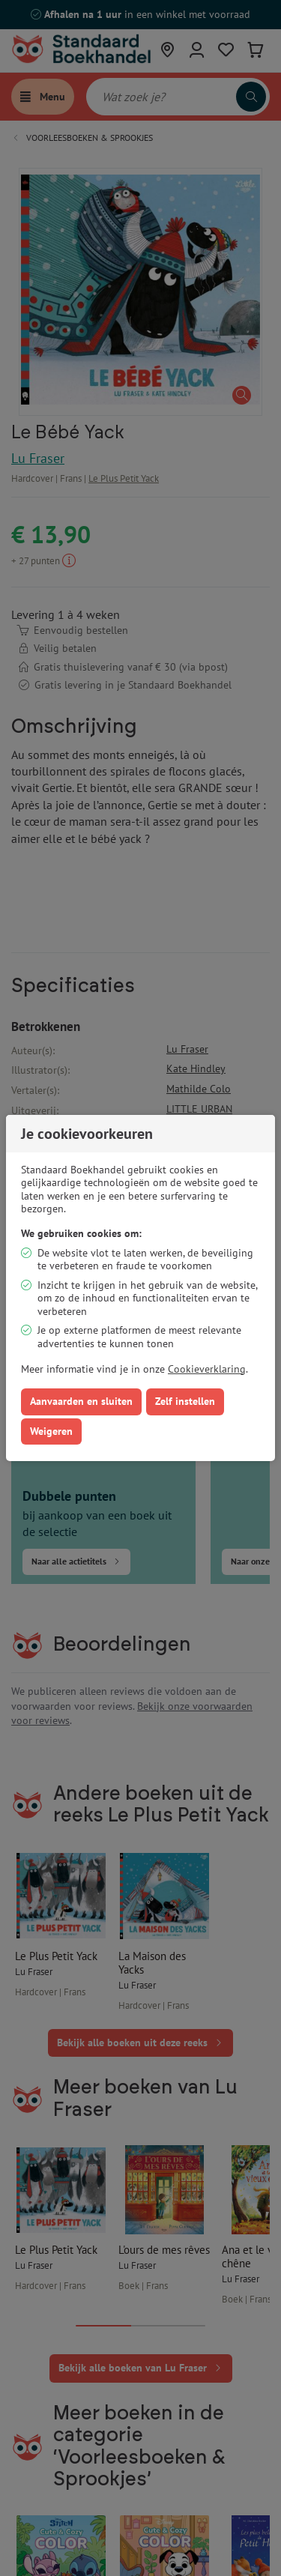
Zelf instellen (185, 1401)
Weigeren (51, 1431)
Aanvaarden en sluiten (81, 1401)
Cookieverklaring (207, 1369)
